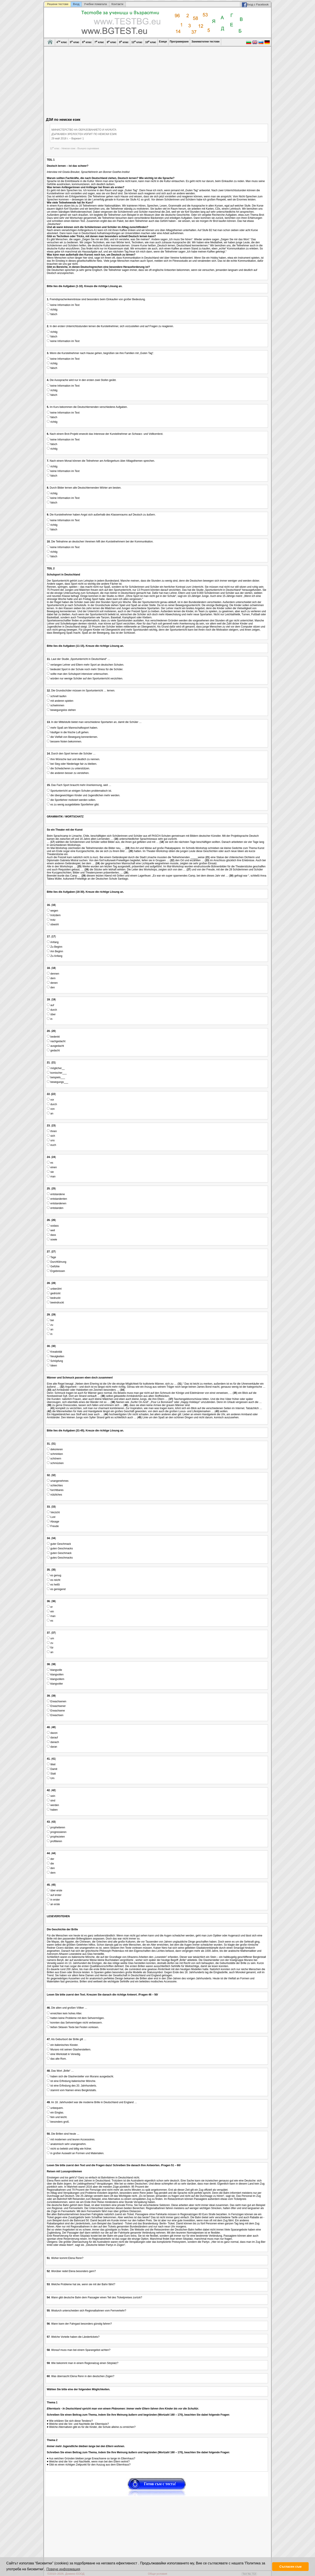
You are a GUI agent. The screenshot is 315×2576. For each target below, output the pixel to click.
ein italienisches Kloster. (62, 2044)
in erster (53, 1899)
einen (52, 1167)
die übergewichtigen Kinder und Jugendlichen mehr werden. (83, 795)
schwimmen (55, 705)
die (50, 1863)
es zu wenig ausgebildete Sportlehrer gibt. (73, 804)
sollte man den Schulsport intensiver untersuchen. (77, 673)
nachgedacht (56, 1041)
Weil (51, 1764)
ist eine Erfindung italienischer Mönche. (71, 2081)
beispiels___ (56, 1077)
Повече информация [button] (63, 2569)
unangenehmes (57, 1480)
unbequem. (55, 2108)
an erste (53, 1904)
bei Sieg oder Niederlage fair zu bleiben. (72, 763)
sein (51, 1795)
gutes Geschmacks (60, 1557)
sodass (53, 1225)
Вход (76, 4)
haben (52, 1809)
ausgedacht (55, 1045)
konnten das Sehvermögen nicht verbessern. (74, 2022)
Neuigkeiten (55, 1356)
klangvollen (55, 1674)
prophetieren (56, 1827)
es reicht (53, 1580)
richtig (52, 309)
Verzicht (53, 1512)
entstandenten (57, 1198)
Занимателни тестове (205, 41)
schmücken (55, 1463)
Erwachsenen (56, 1701)
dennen (53, 973)
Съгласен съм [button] (290, 2566)
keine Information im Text (63, 305)
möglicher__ (56, 1068)
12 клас (136, 42)
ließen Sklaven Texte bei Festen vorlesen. (73, 2027)
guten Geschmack (59, 1553)
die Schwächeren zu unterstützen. (68, 768)
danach (53, 1742)
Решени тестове (57, 4)
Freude (53, 1526)
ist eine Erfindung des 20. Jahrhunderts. (72, 2085)
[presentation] (47, 2421)
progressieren (56, 1832)
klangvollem (55, 1679)
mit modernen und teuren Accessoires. (71, 2139)
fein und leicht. (57, 2117)
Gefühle (53, 1266)
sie (50, 1171)
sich (51, 1135)
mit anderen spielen (60, 700)
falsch (52, 314)
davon (52, 1732)
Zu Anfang (54, 955)
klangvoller (55, 1683)
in (49, 1019)
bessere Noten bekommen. (64, 741)
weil (51, 1230)
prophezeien (56, 1836)
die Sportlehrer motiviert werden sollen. (71, 799)
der (50, 1859)
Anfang (53, 942)
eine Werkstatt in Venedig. (64, 2054)
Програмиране (179, 41)
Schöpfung (55, 1361)
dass (51, 1234)
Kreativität (54, 1351)
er (50, 1606)
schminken (55, 1453)
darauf (52, 1737)
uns (51, 1140)
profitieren (54, 1841)
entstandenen (56, 1203)
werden (53, 1805)
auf (50, 1005)
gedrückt (53, 1293)
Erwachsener (56, 1706)
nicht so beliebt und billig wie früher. (69, 2148)
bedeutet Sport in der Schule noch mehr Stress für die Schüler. (85, 669)
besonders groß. (58, 2121)
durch (52, 1009)
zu (50, 1324)
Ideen (52, 1365)
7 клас (99, 42)
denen (52, 982)
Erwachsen (55, 1715)
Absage (53, 1521)
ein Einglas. (55, 2112)
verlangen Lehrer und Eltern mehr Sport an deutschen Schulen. (85, 664)
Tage (51, 1257)
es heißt (53, 1584)
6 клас (87, 42)
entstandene (56, 1194)
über (51, 1014)
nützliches (54, 1494)
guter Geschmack (59, 1543)
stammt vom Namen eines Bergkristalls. (72, 2090)
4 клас (61, 42)
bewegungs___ (57, 1082)
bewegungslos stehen (61, 710)
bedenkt (53, 1036)
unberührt (54, 1288)
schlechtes (55, 1485)
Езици (163, 41)
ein (50, 1611)
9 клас (123, 42)
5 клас (74, 42)
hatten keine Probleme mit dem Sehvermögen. (76, 2018)
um (50, 1638)
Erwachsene (56, 1710)
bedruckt (53, 1297)
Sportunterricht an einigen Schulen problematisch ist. (79, 790)
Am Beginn (55, 951)
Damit (52, 1769)
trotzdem (54, 915)
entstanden (55, 1208)
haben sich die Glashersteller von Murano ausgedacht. (80, 2076)
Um (50, 1778)
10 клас (150, 42)
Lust (51, 1517)
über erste (54, 1890)
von (51, 1108)
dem (51, 978)
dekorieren (55, 1449)
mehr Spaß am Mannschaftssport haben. (72, 727)
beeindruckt (55, 1302)
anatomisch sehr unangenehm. (66, 2144)
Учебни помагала (95, 4)
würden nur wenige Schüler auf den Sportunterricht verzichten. (85, 678)
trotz (51, 919)
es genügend (56, 1589)
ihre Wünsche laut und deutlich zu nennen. (73, 759)
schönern (54, 1458)
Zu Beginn (54, 946)
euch (51, 1145)
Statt (51, 1773)
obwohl (53, 924)
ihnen (52, 1131)
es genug (54, 1575)
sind (51, 1800)
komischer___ (57, 1072)
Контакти (117, 4)
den (51, 987)
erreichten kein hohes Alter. (64, 2013)
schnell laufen (56, 696)
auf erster (54, 1895)
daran (52, 1746)
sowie (52, 1239)
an (50, 1113)
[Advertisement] (157, 85)
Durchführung (56, 1261)
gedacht (53, 1050)
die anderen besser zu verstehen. (68, 773)
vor (50, 1099)
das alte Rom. (56, 2058)
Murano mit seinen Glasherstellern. (69, 2049)
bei (50, 1320)
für (50, 1647)
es (50, 1162)
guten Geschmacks (60, 1548)
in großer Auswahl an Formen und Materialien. (75, 2153)
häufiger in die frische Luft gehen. (68, 732)
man (51, 1176)
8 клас (111, 42)
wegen (52, 910)
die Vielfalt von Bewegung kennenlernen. (72, 736)
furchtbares (55, 1490)
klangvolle (54, 1669)
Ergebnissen (56, 1271)
